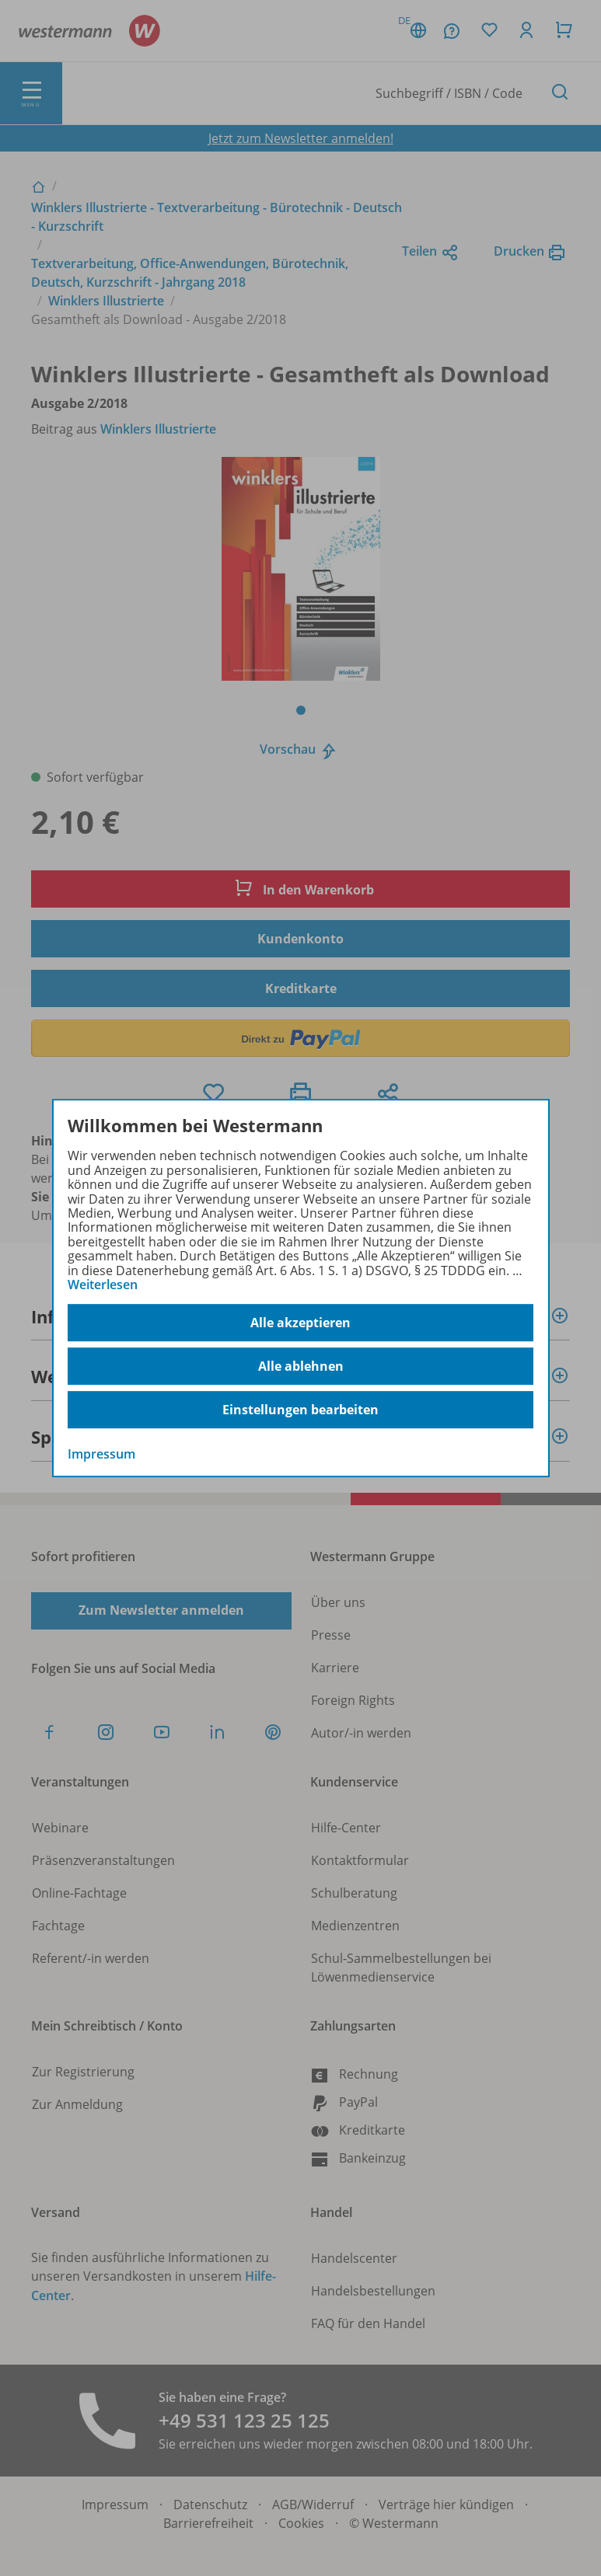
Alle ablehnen (301, 1366)
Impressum (101, 1454)
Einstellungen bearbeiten (300, 1409)
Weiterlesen (103, 1284)
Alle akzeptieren (300, 1322)
